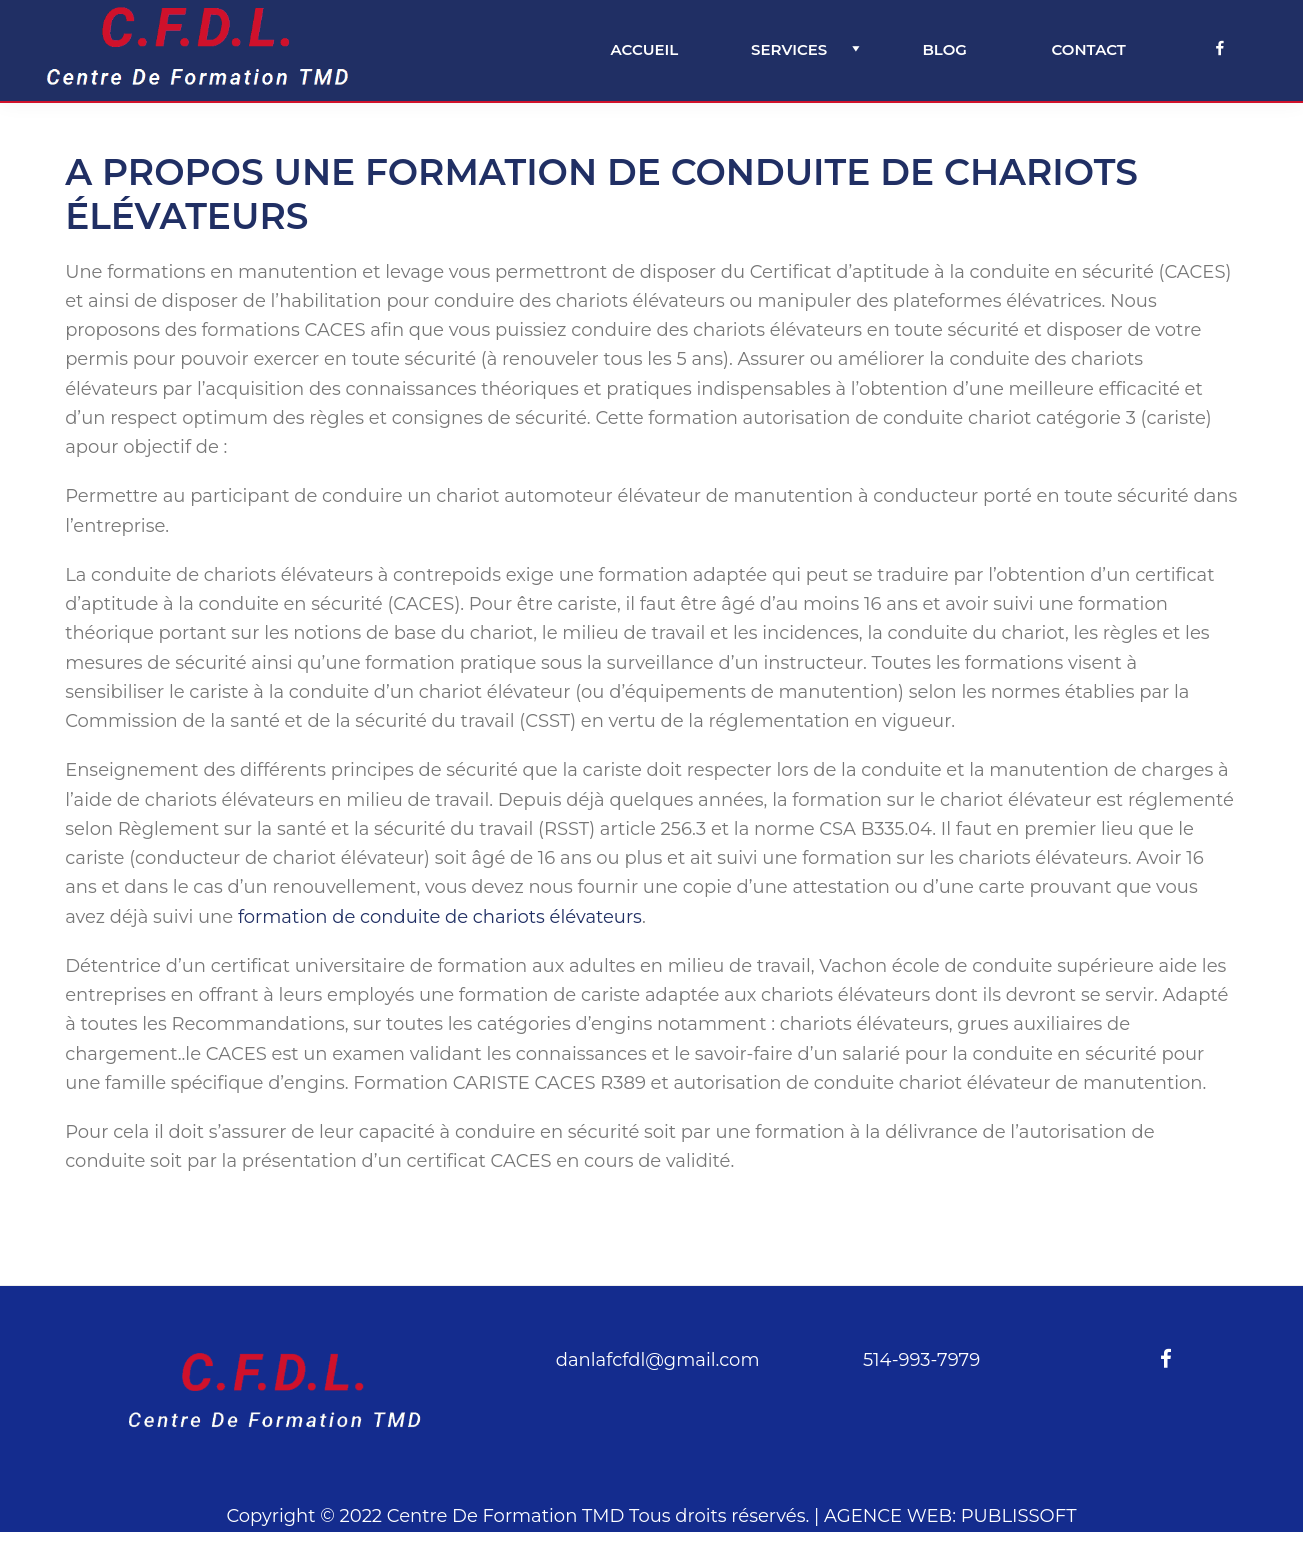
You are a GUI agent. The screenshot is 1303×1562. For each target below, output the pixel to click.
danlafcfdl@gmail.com (658, 1360)
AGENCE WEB (888, 1516)
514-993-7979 (921, 1360)
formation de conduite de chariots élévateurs (440, 917)
